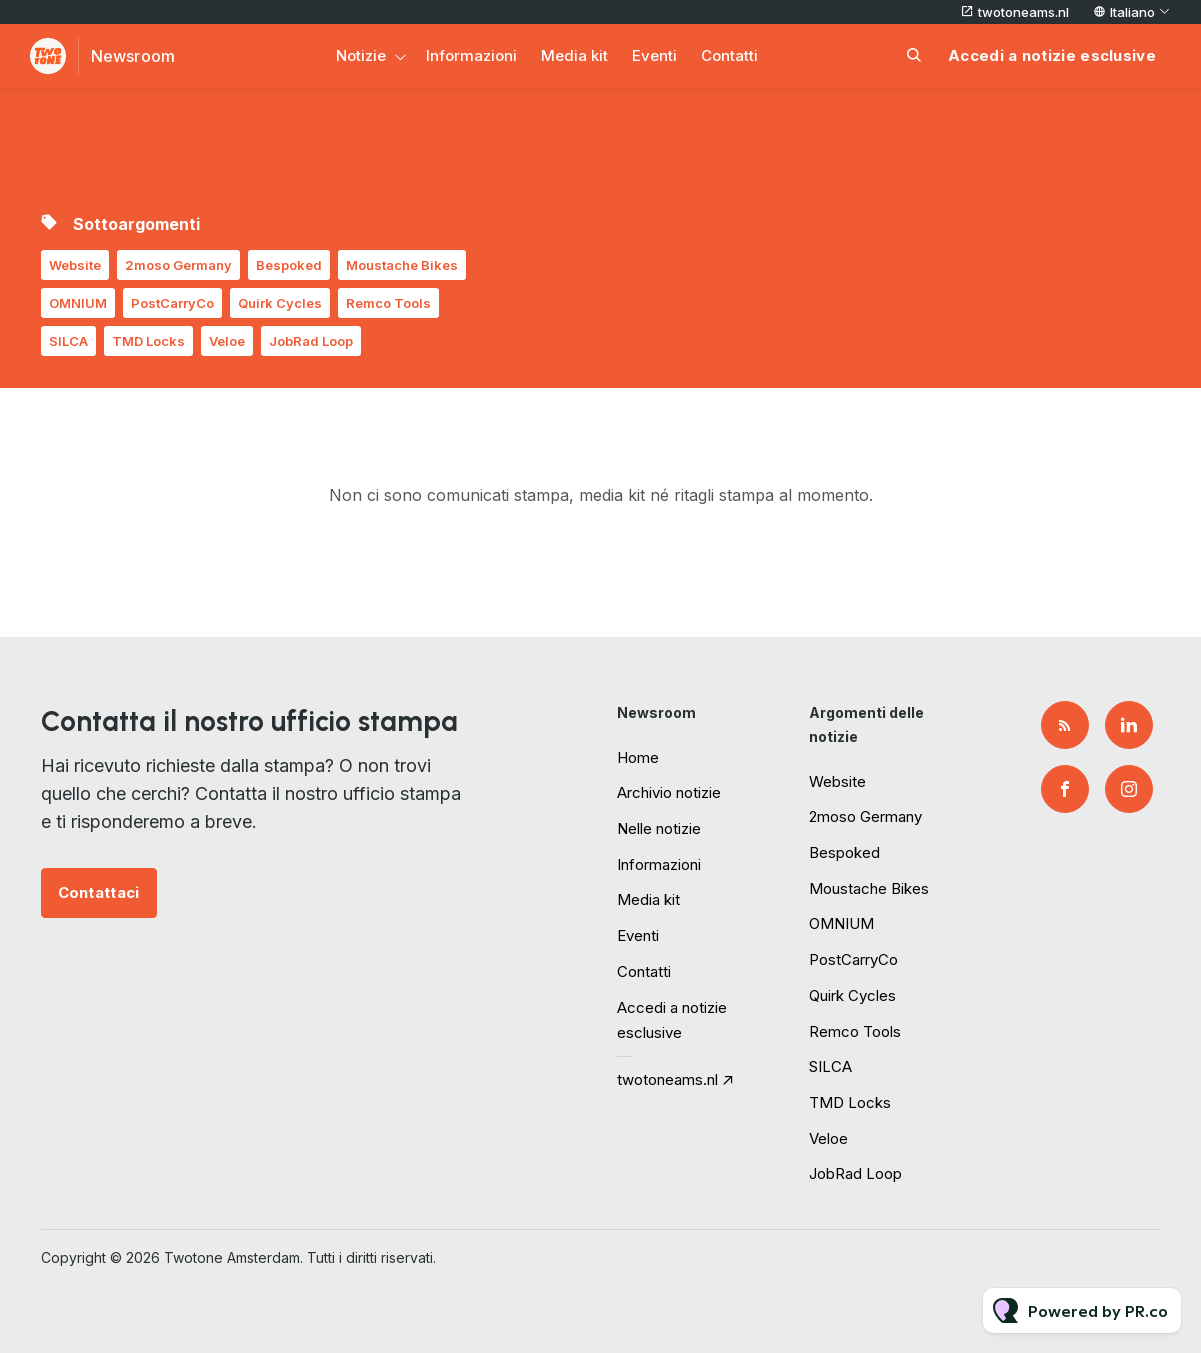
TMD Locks (148, 341)
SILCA (68, 341)
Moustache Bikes (402, 265)
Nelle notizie (659, 828)
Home (638, 757)
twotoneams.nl (1023, 12)
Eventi (654, 55)
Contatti (729, 55)
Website (75, 265)
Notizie (361, 55)
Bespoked (289, 265)
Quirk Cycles (280, 303)
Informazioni (471, 55)
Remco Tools (388, 303)
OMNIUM (78, 303)
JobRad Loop (311, 341)
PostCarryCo (172, 303)
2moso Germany (178, 265)
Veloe (227, 341)
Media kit (574, 55)
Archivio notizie (669, 792)
